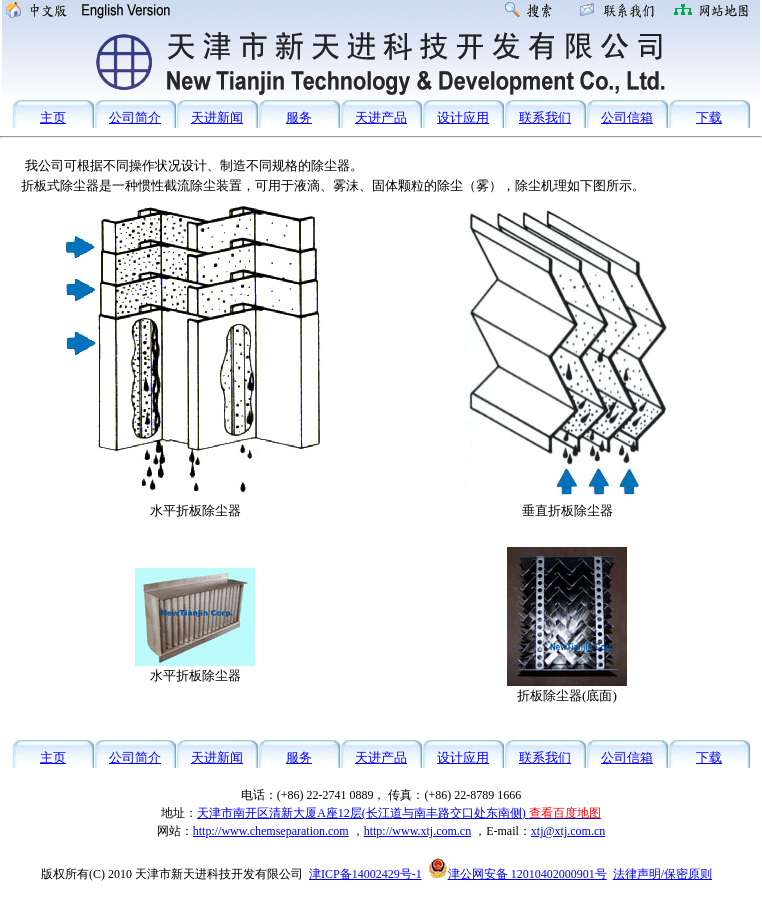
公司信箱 (627, 117)
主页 (53, 117)
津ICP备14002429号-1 (365, 874)
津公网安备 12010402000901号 (517, 874)
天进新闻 (217, 117)
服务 (299, 117)
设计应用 (463, 117)
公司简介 (135, 117)
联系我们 (545, 117)
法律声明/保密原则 (662, 874)
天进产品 (381, 117)
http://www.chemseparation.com (271, 831)
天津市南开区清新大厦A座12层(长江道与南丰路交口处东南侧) (399, 813)
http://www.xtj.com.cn (418, 831)
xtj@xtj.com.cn (568, 831)
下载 (709, 117)
